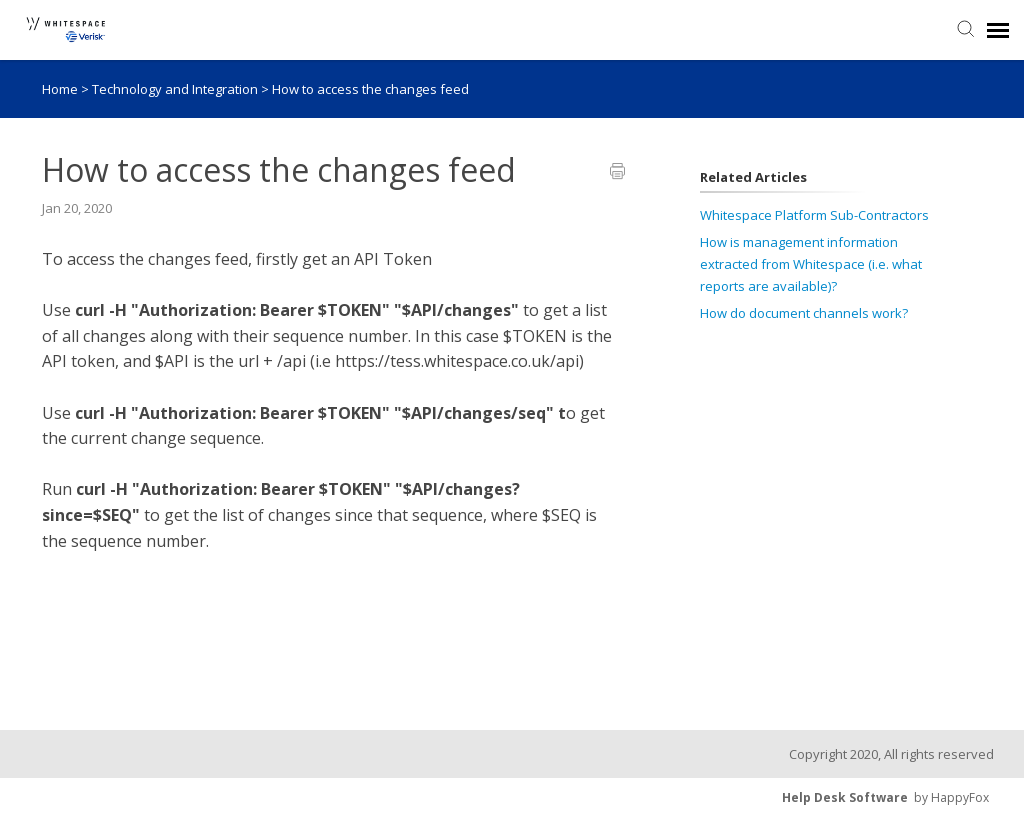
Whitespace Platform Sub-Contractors (814, 215)
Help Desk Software (845, 797)
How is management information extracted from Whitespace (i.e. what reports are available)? (811, 264)
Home (60, 89)
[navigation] (998, 30)
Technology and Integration (176, 89)
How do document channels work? (804, 313)
